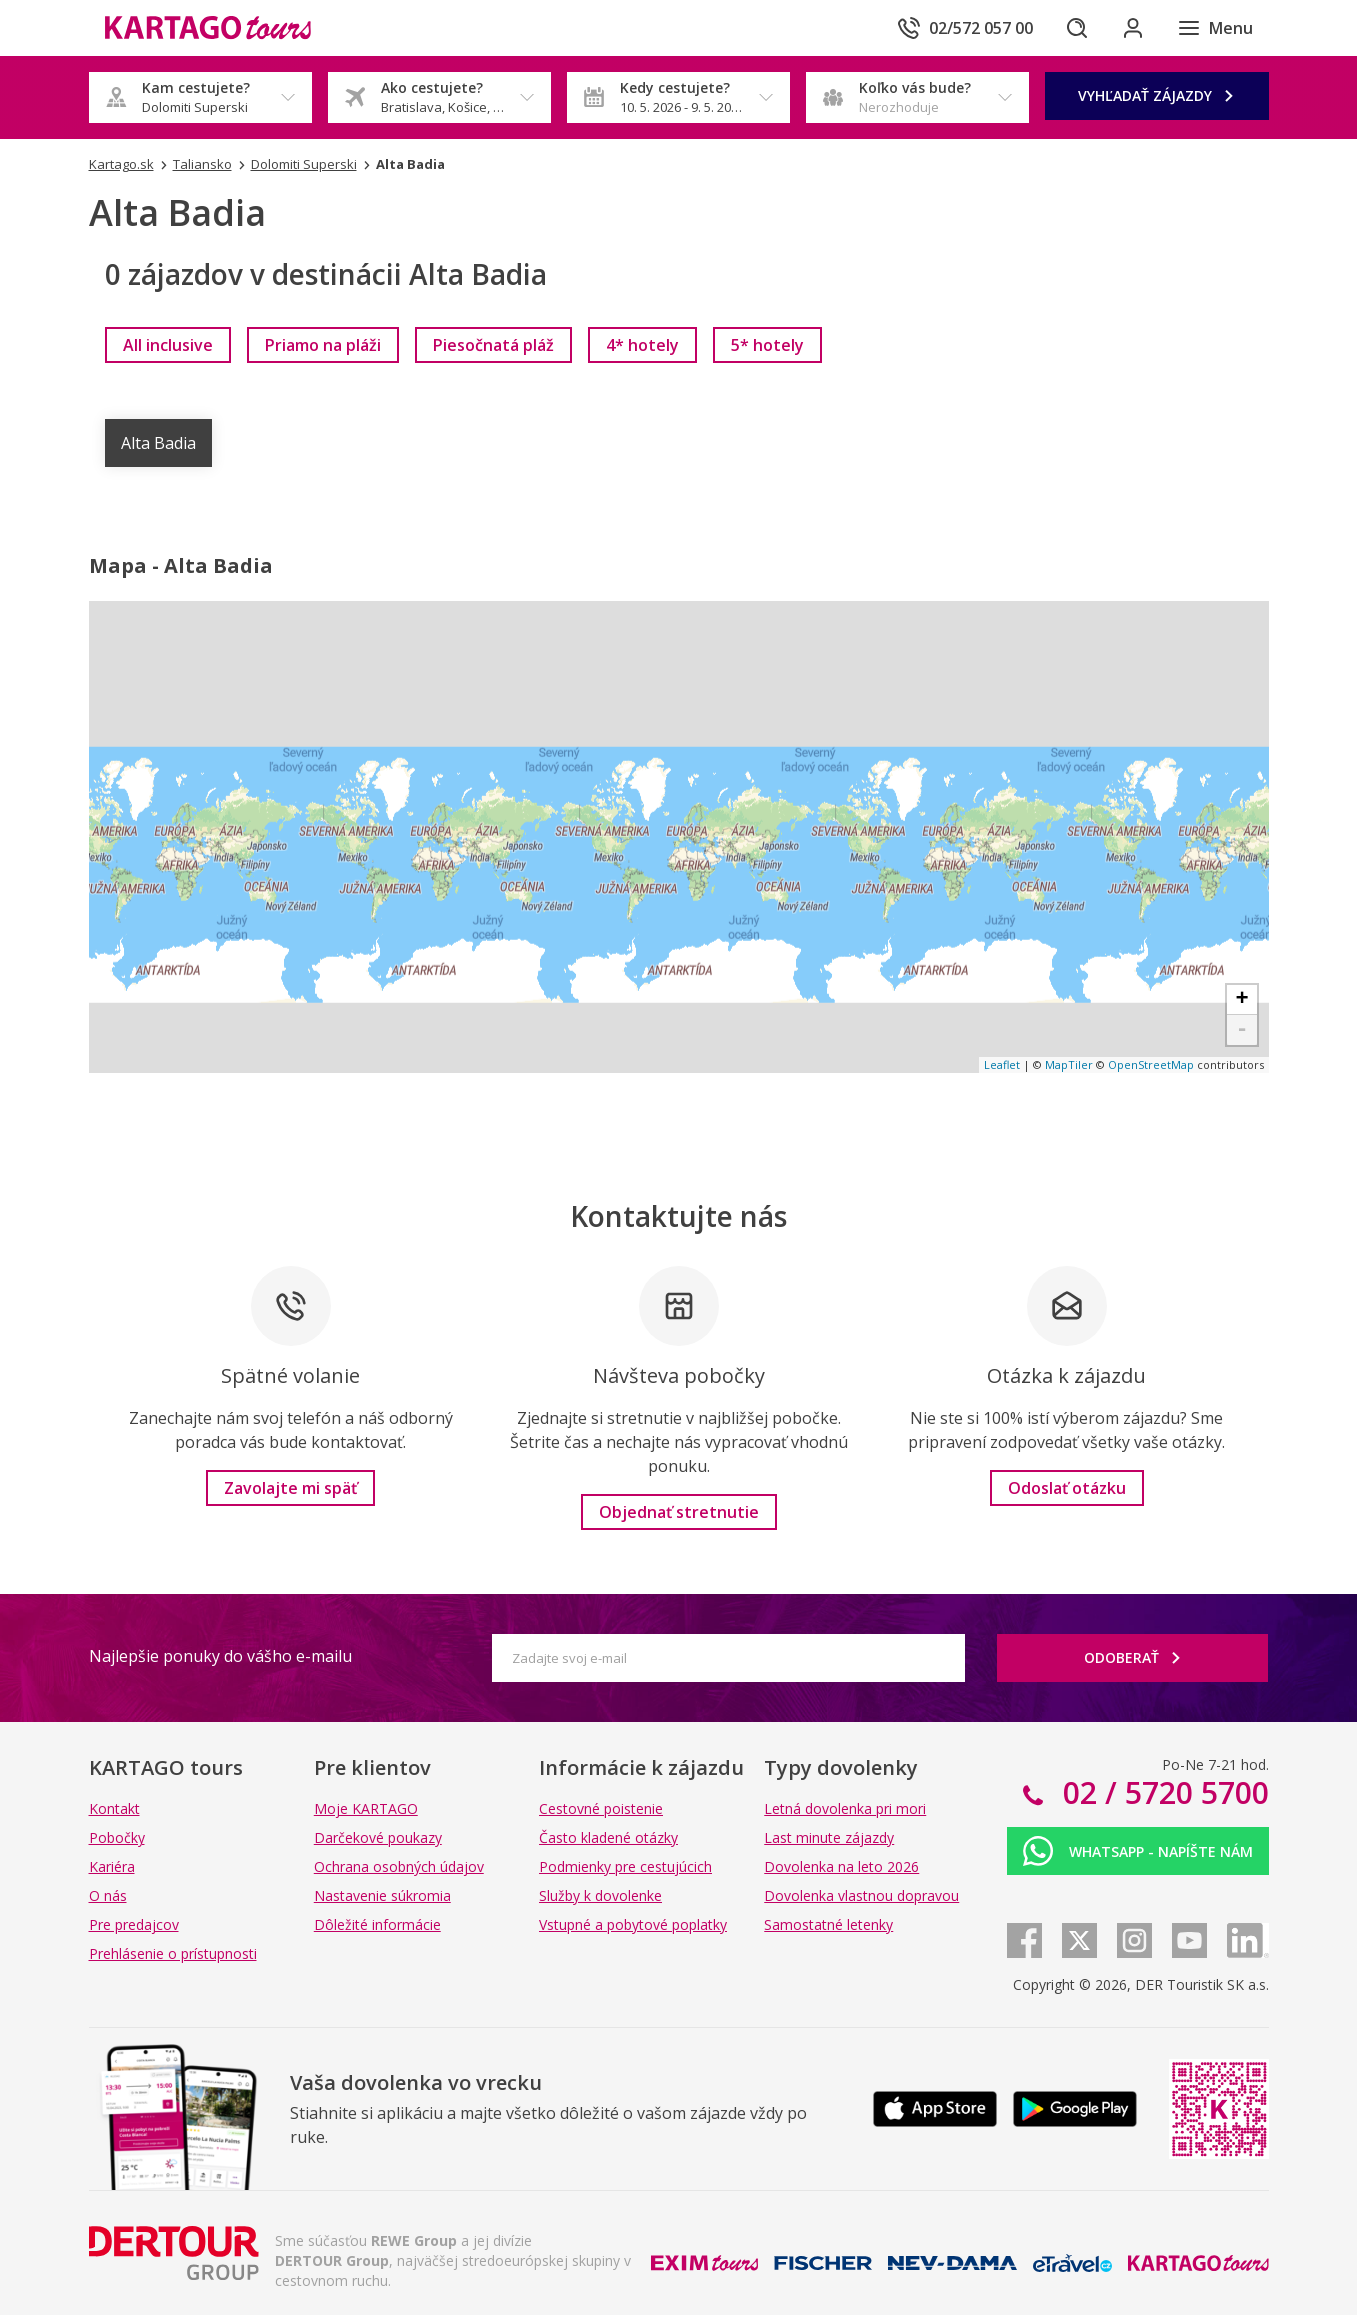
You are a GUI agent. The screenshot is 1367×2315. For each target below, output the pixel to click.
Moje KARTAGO (366, 1808)
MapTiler (1069, 1064)
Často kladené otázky (608, 1837)
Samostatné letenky (828, 1924)
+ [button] (1241, 1000)
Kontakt (114, 1808)
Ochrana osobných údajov (399, 1866)
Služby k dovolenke (600, 1895)
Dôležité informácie (377, 1924)
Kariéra (112, 1866)
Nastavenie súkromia (382, 1895)
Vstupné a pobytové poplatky (633, 1924)
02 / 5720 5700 (1162, 1792)
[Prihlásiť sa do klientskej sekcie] (1133, 28)
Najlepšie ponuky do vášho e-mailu (220, 1656)
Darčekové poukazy (378, 1837)
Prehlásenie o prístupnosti (173, 1953)
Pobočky (117, 1837)
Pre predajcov (134, 1924)
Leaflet (1002, 1064)
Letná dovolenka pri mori (845, 1808)
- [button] (1241, 1030)
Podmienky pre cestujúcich (625, 1866)
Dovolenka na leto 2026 (841, 1866)
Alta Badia (158, 443)
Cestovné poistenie (601, 1808)
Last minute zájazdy (829, 1837)
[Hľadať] (1077, 28)
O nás (108, 1895)
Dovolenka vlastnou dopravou (861, 1895)
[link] (168, 345)
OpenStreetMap (1151, 1064)
